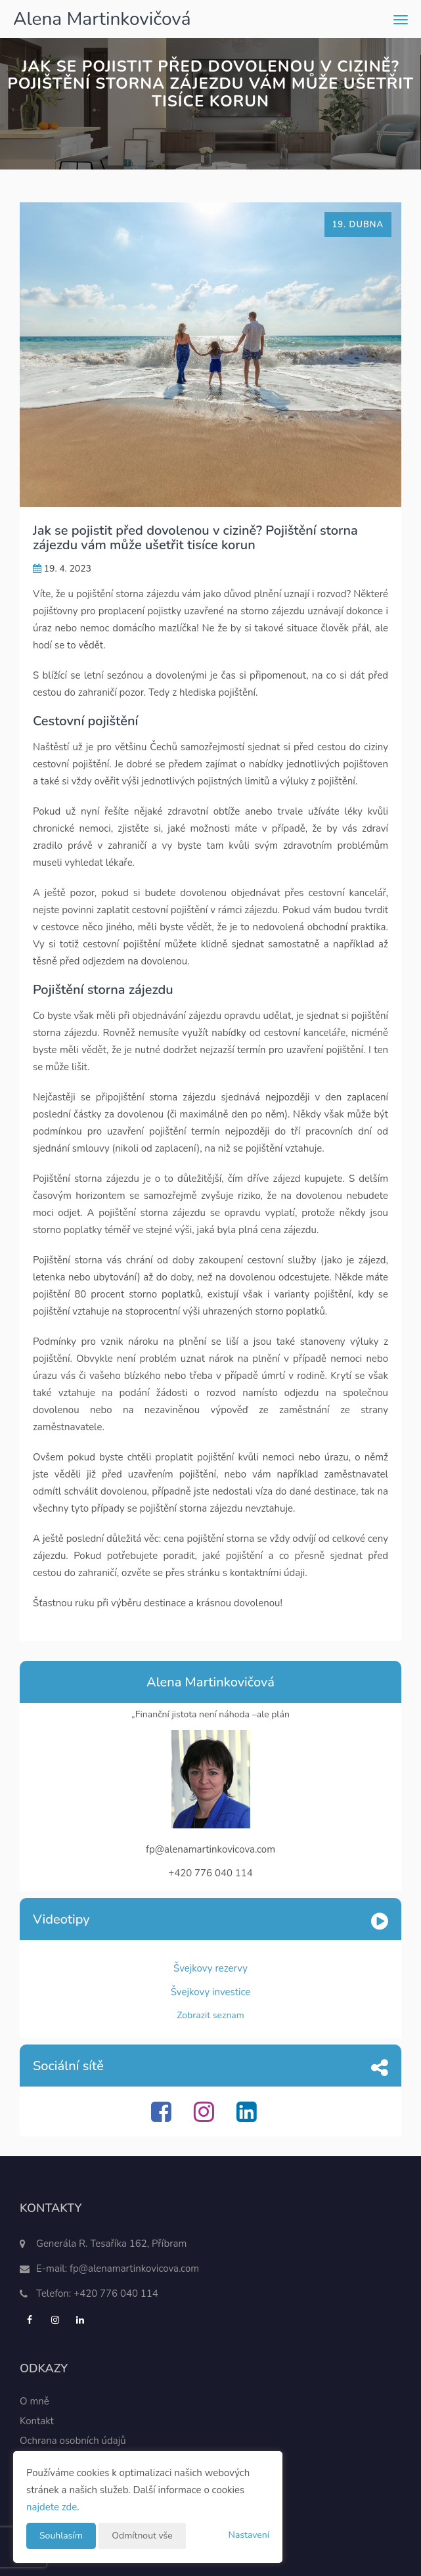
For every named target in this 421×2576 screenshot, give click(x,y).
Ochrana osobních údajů (73, 2440)
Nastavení (249, 2535)
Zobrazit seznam (210, 2015)
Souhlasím (61, 2535)
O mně (34, 2401)
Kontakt (37, 2421)
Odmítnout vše (142, 2535)
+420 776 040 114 (116, 2293)
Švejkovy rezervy (210, 1968)
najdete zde (51, 2507)
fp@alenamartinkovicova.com (134, 2268)
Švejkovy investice (211, 1992)
